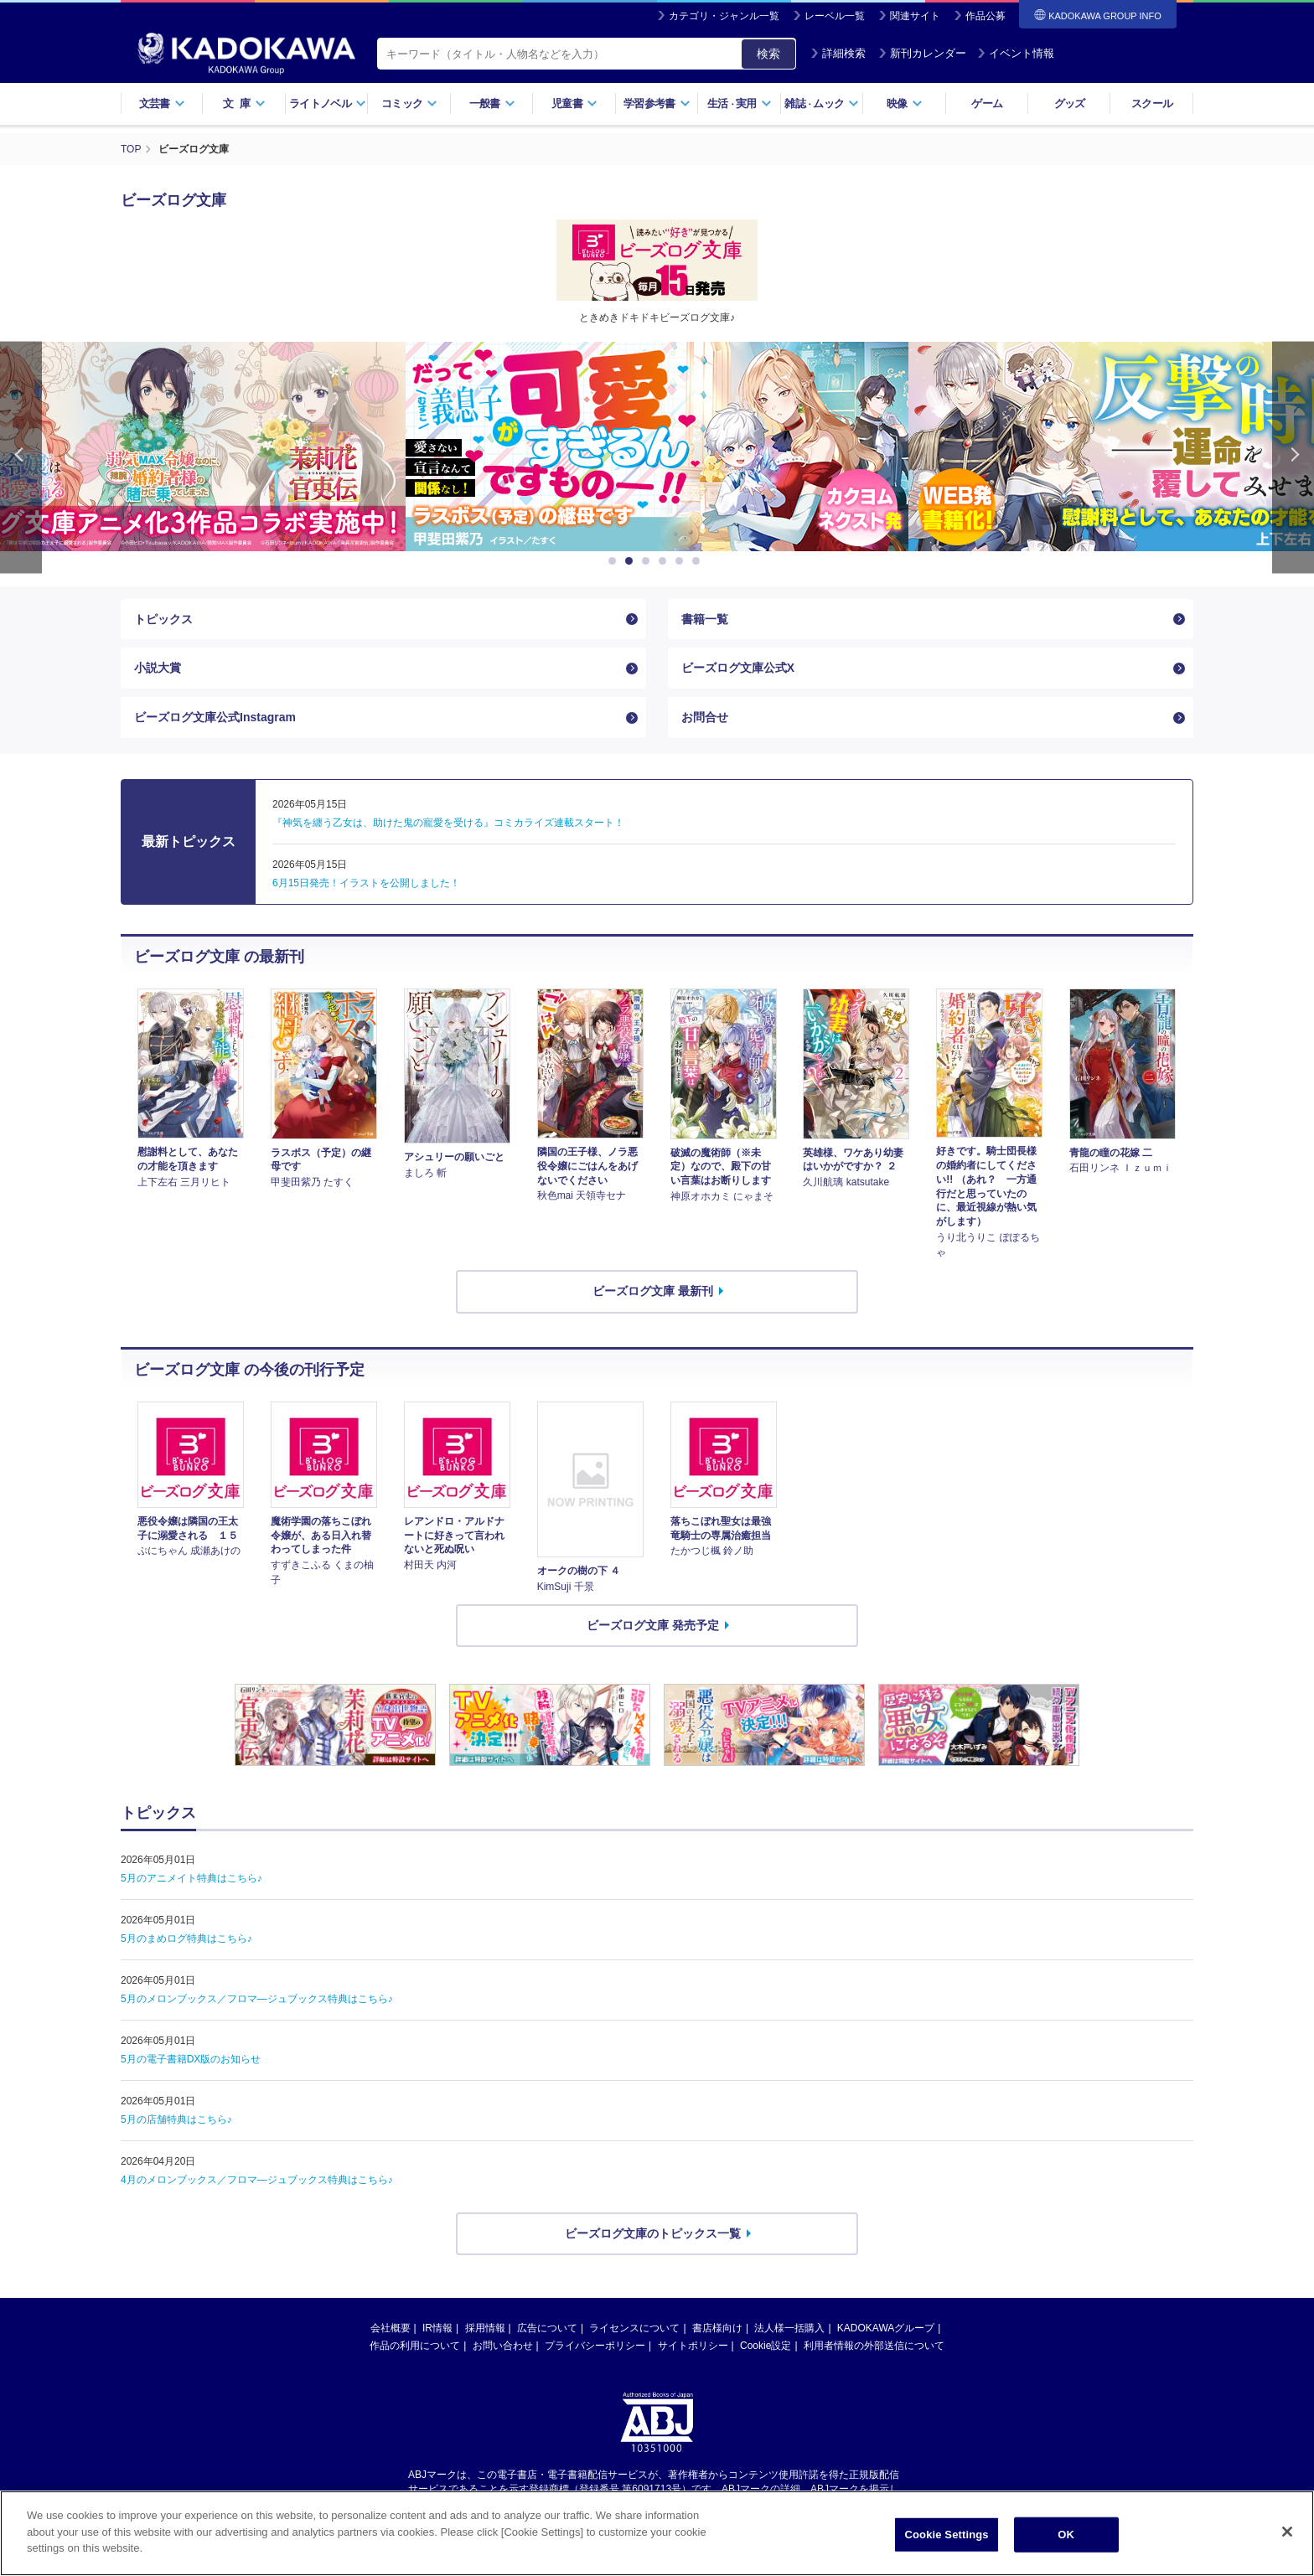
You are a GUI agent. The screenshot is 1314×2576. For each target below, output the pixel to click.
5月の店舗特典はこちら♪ (176, 2119)
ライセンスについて (634, 2328)
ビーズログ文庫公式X (737, 667)
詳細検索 (838, 53)
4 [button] (665, 561)
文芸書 (162, 103)
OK (1066, 2534)
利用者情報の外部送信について (874, 2345)
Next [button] (1293, 458)
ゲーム (986, 103)
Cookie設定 (765, 2345)
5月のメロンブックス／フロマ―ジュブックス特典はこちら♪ (257, 1999)
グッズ (1069, 103)
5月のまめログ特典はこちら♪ (186, 1938)
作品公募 (985, 16)
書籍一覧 (704, 619)
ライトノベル (327, 103)
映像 (905, 103)
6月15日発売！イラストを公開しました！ (366, 883)
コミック (409, 103)
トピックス (163, 619)
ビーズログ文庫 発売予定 (653, 1625)
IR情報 (437, 2328)
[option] (579, 446)
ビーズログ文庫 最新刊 (652, 1291)
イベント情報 (1015, 53)
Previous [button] (21, 458)
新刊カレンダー (922, 53)
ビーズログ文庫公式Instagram (215, 717)
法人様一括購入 (789, 2328)
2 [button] (632, 561)
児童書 (574, 103)
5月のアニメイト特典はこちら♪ (191, 1878)
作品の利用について (415, 2345)
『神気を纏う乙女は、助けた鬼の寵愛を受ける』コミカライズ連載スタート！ (448, 823)
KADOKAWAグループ (885, 2328)
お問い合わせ (503, 2345)
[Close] (1287, 2531)
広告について (547, 2328)
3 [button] (648, 561)
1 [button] (615, 561)
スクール (1151, 103)
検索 (768, 53)
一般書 (492, 103)
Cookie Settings (947, 2534)
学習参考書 (657, 103)
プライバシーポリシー (595, 2345)
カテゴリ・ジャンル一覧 (724, 16)
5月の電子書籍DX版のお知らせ (191, 2059)
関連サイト (915, 16)
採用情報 (485, 2328)
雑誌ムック (821, 103)
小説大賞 (157, 667)
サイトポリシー (693, 2345)
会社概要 (390, 2328)
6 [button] (699, 561)
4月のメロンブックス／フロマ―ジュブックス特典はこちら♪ (257, 2180)
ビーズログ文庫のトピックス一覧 (653, 2233)
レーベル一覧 (834, 16)
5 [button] (682, 561)
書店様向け (717, 2328)
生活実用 (739, 103)
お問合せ (704, 717)
